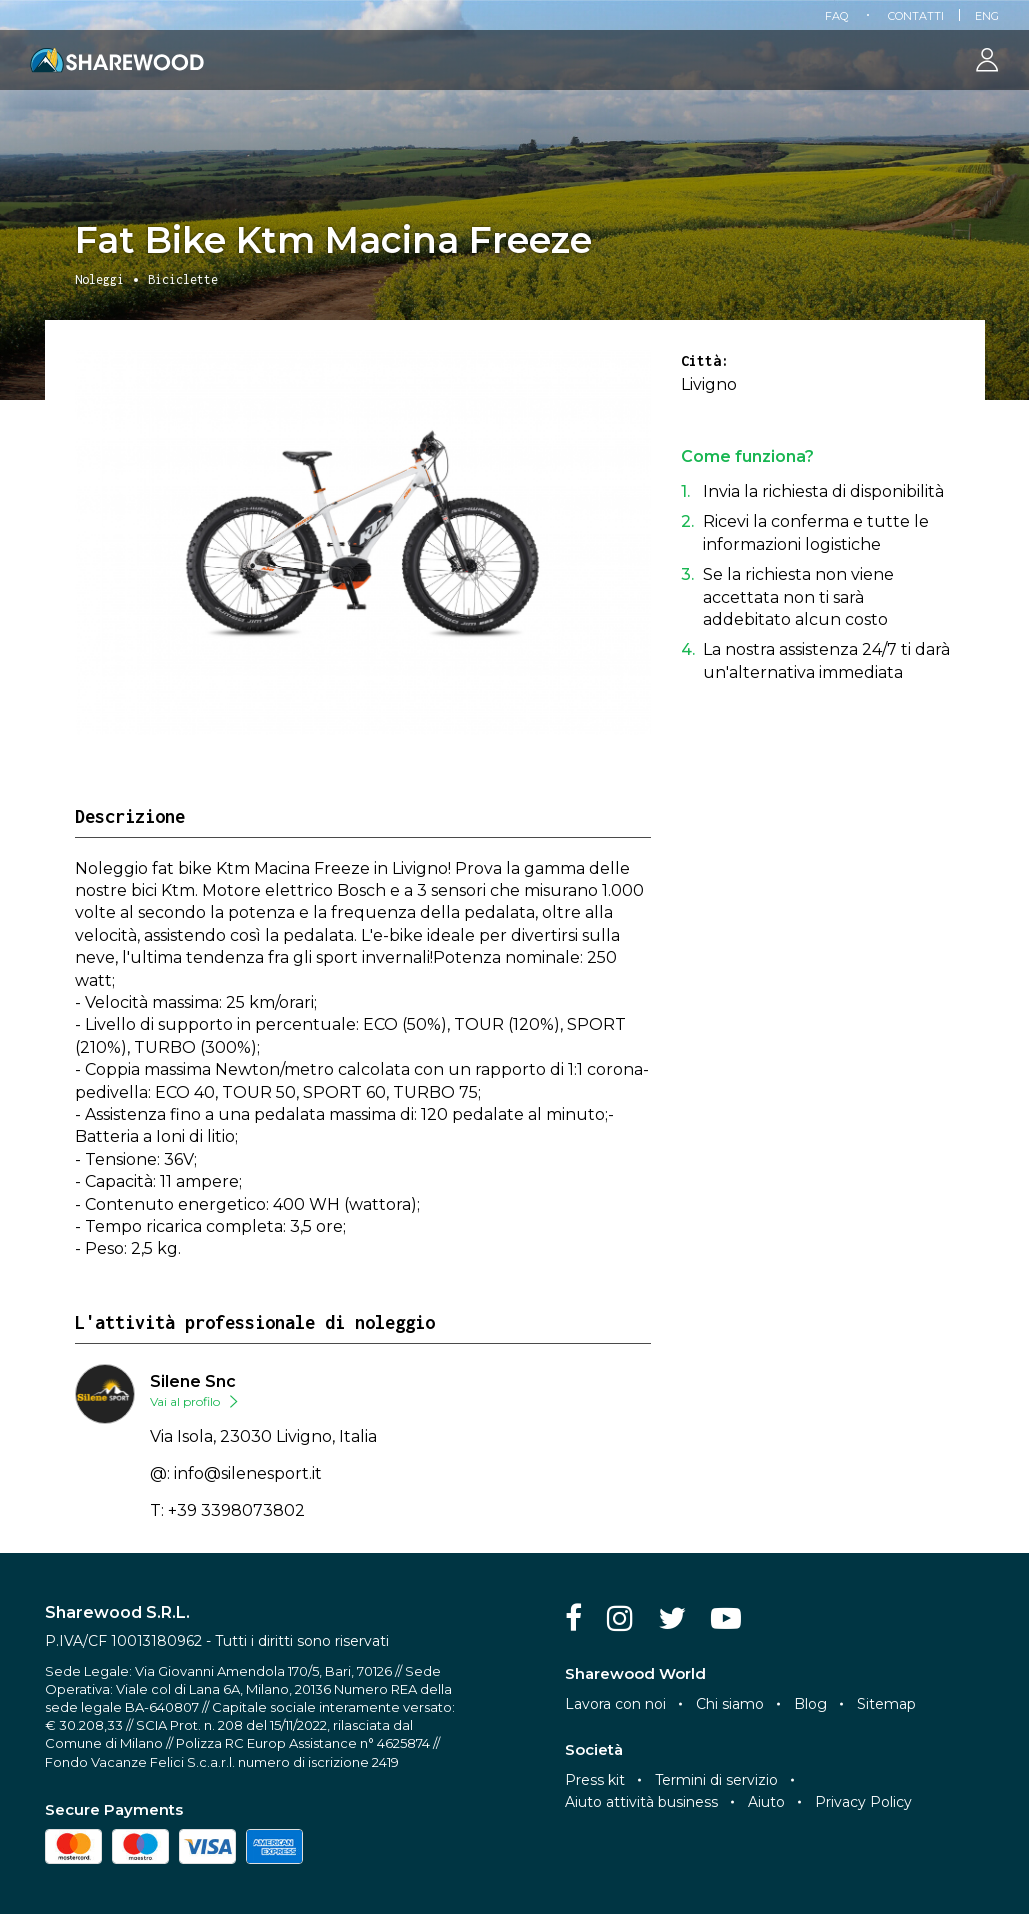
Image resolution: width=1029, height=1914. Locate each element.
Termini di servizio (716, 1780)
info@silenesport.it (248, 1473)
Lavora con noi (615, 1704)
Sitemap (886, 1704)
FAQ (836, 16)
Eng (987, 16)
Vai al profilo (185, 1401)
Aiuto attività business (641, 1802)
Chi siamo (730, 1704)
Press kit (595, 1780)
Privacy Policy (863, 1802)
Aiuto (766, 1802)
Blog (810, 1704)
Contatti (916, 16)
